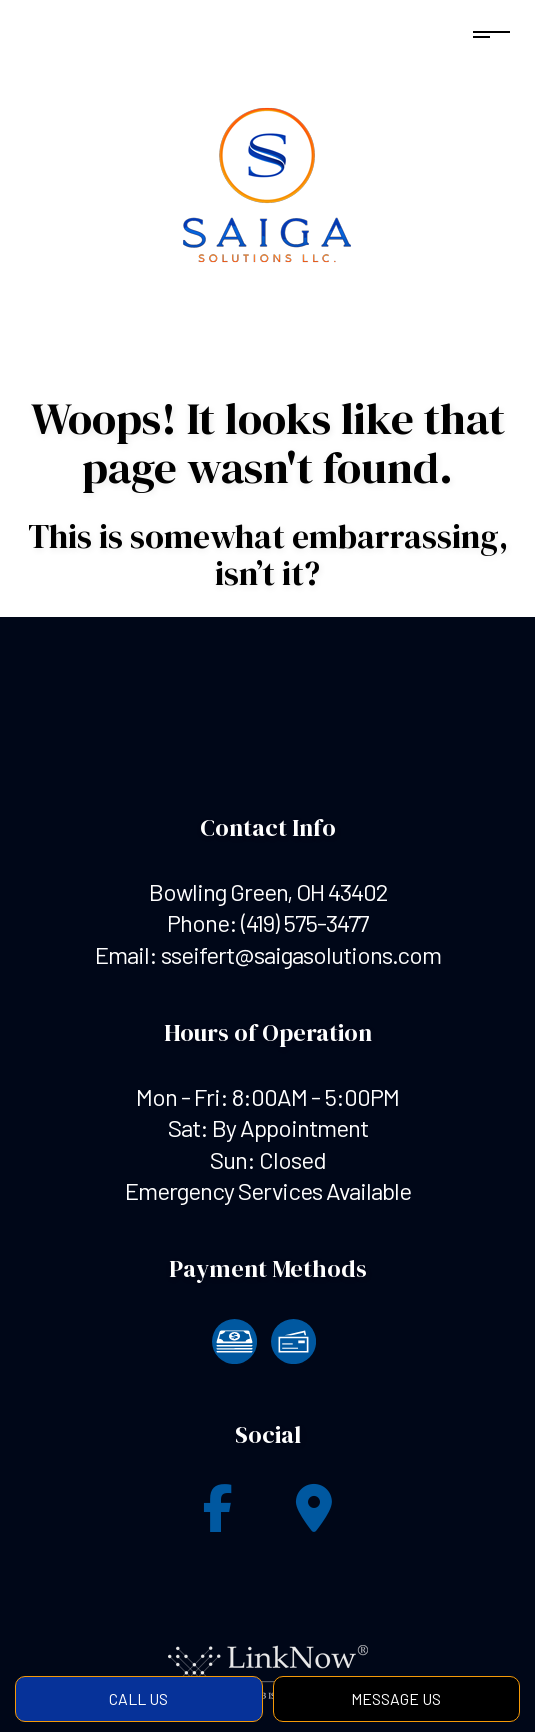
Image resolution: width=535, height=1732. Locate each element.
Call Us (138, 1698)
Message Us (396, 1698)
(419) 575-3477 (304, 922)
